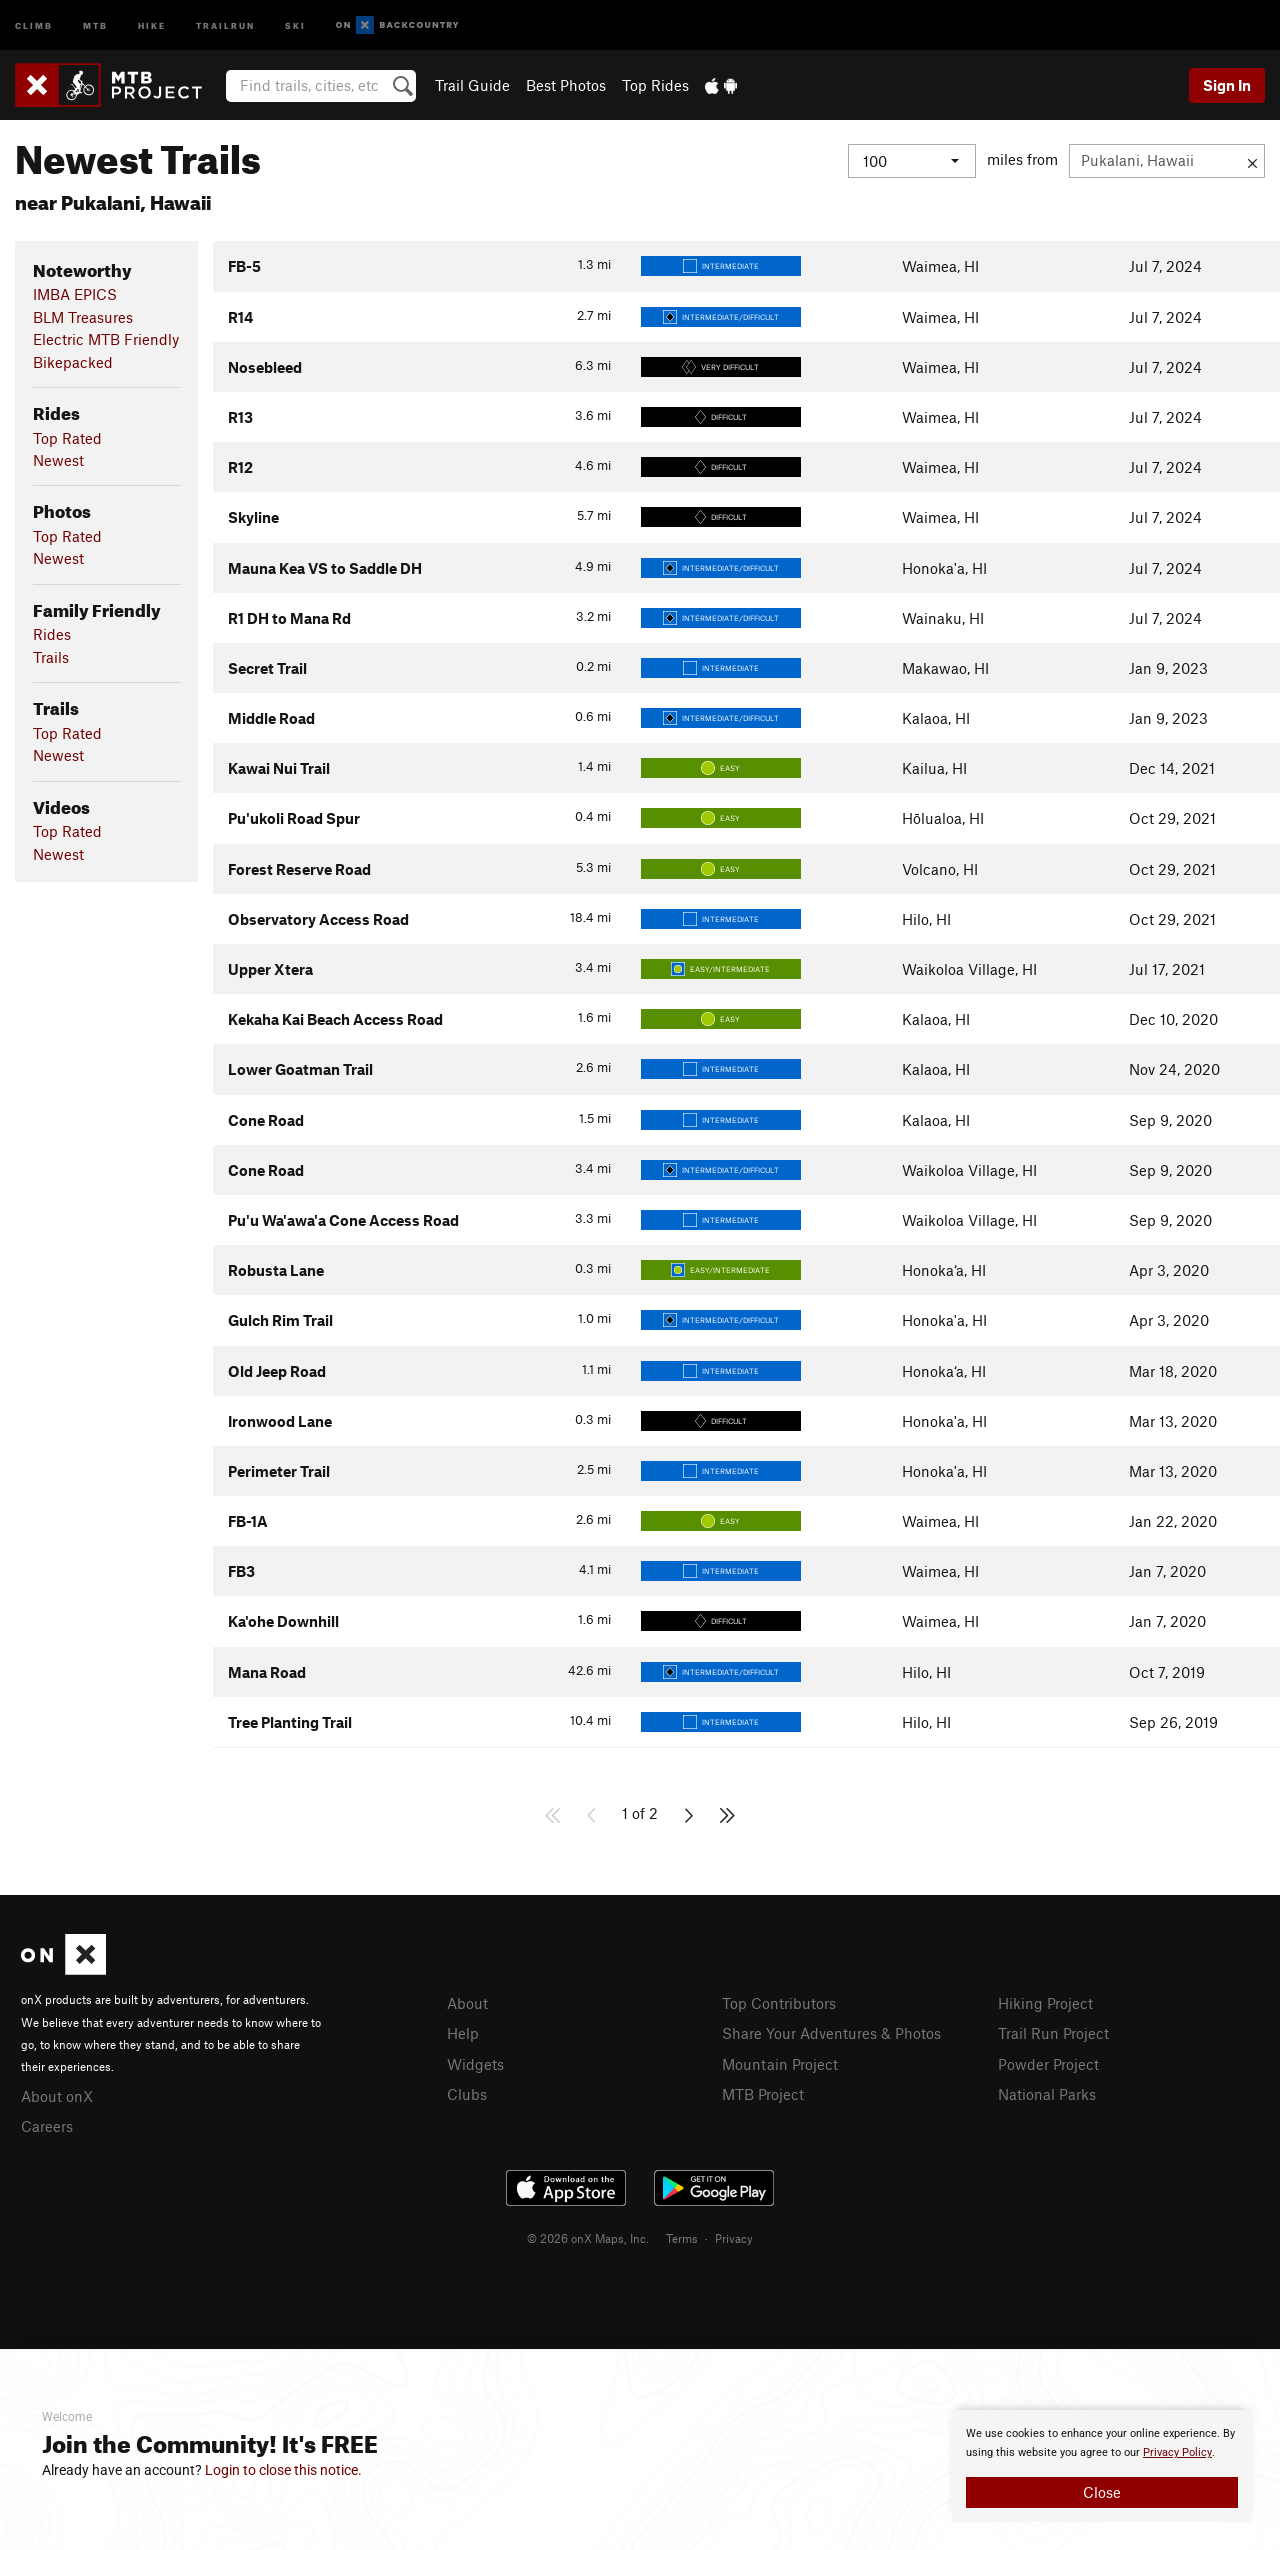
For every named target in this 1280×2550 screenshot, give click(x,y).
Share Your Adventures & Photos (831, 2032)
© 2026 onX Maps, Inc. (588, 2235)
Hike (152, 24)
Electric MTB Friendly (106, 339)
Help (463, 2032)
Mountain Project (780, 2062)
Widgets (475, 2062)
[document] (1102, 2466)
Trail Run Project (1053, 2032)
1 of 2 (640, 1813)
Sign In (1227, 85)
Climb (34, 24)
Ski (295, 24)
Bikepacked (73, 362)
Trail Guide (472, 85)
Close (1102, 2492)
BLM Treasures (83, 317)
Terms (682, 2235)
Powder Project (1048, 2062)
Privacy (734, 2235)
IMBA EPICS (75, 294)
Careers (47, 2124)
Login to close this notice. (283, 2470)
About (467, 2003)
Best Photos (566, 85)
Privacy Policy (1177, 2452)
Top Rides (655, 85)
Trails (51, 657)
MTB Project (763, 2091)
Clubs (467, 2091)
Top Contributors (779, 2003)
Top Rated (67, 438)
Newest (58, 460)
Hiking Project (1045, 2003)
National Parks (1047, 2091)
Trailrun (225, 24)
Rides (52, 634)
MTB (95, 24)
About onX (57, 2095)
